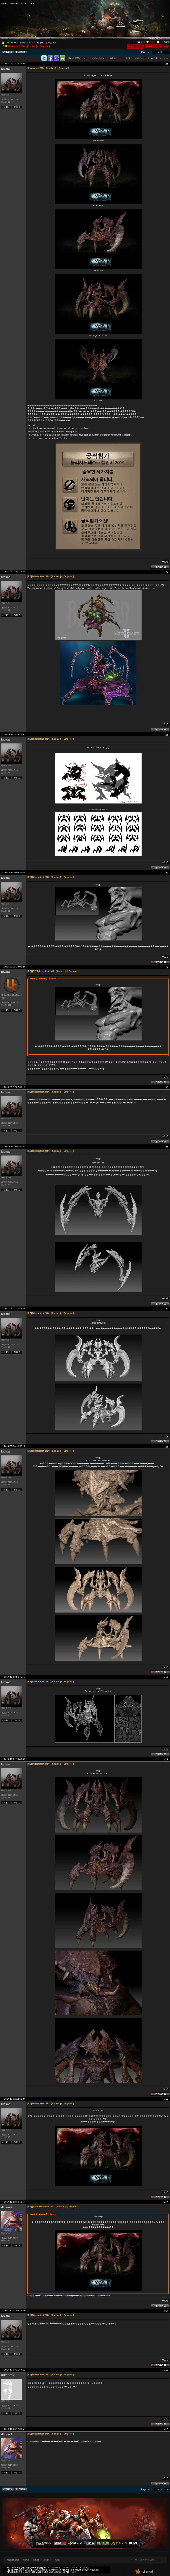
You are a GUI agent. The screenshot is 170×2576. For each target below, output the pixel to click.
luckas (5, 68)
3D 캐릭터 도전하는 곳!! (44, 42)
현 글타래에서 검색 (136, 58)
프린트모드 (98, 58)
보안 (161, 42)
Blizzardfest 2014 (23, 42)
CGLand (9, 42)
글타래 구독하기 (77, 58)
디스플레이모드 (160, 58)
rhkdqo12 (8, 2375)
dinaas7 (6, 2207)
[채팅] (166, 42)
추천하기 (115, 58)
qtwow (5, 972)
